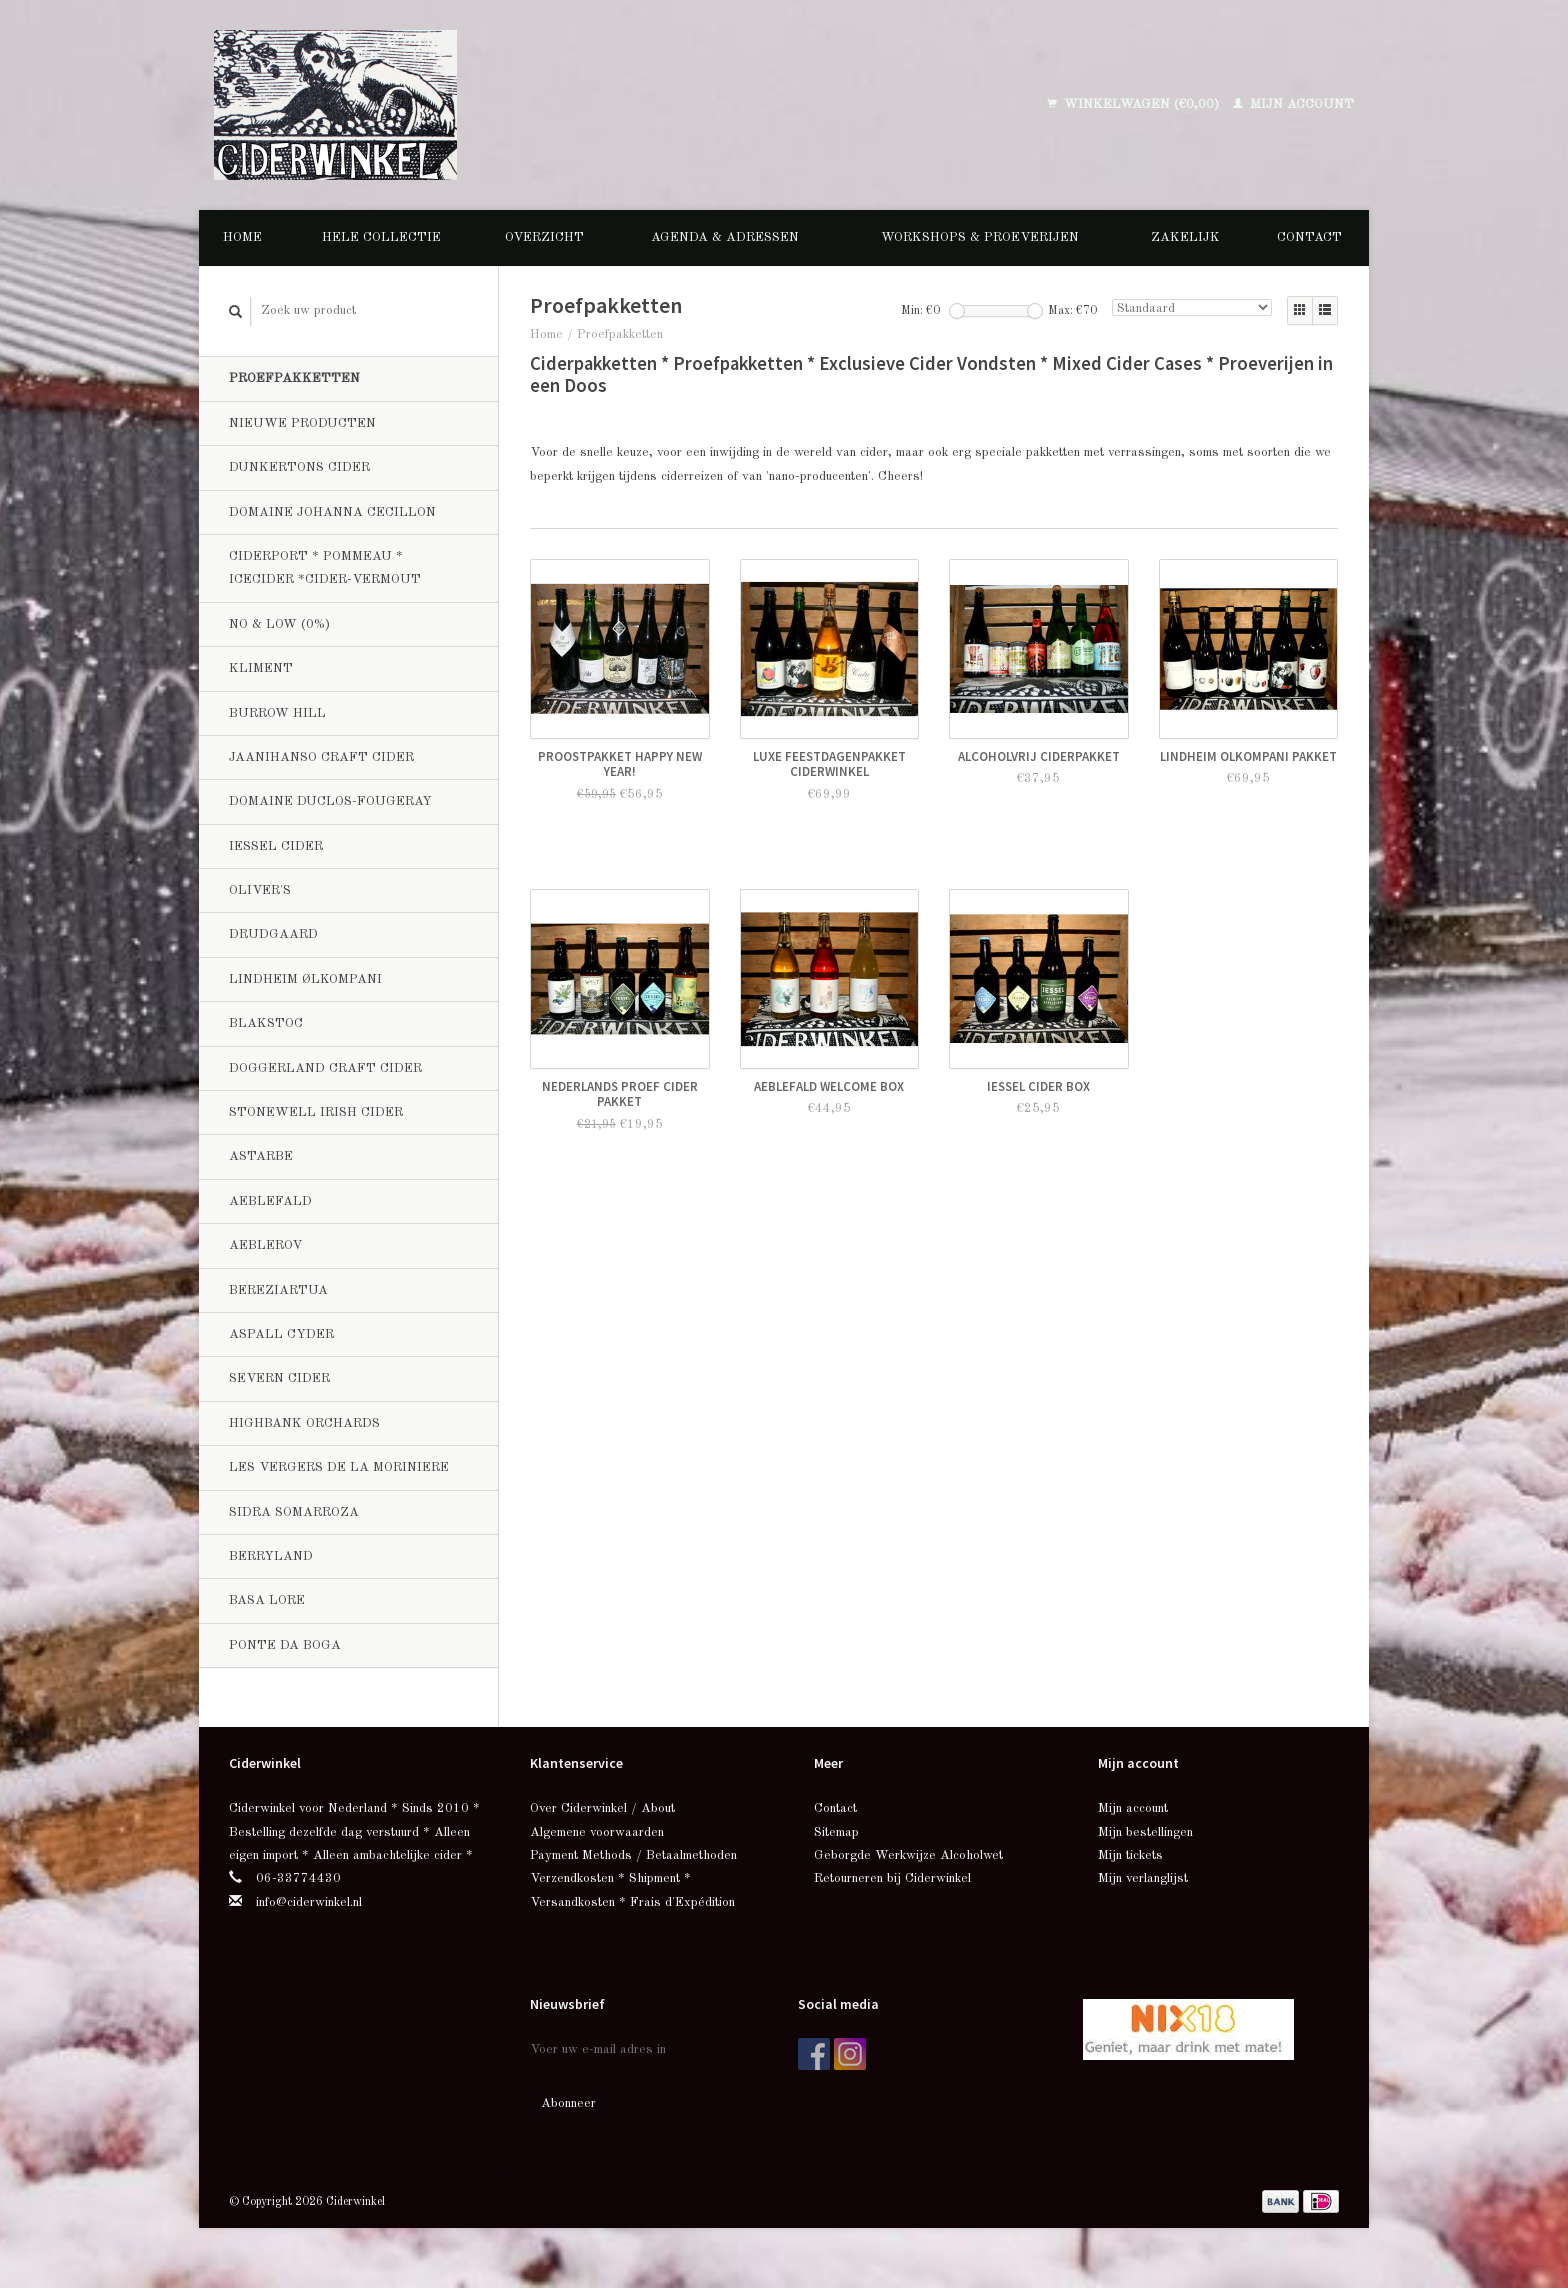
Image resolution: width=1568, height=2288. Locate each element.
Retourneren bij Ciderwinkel (892, 1878)
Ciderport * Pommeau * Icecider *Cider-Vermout (325, 568)
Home (242, 237)
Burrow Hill (277, 713)
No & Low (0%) (279, 624)
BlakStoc (266, 1023)
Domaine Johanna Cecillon (332, 512)
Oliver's (260, 890)
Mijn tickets (1130, 1855)
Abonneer (568, 2103)
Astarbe (261, 1156)
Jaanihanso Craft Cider (321, 757)
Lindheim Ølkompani (305, 979)
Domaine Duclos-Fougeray (330, 801)
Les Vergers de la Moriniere (339, 1467)
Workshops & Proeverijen (980, 237)
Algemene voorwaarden (597, 1832)
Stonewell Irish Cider (316, 1112)
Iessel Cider (276, 846)
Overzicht (544, 237)
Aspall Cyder (281, 1334)
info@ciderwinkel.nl (309, 1902)
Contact (1309, 237)
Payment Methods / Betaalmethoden (633, 1855)
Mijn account (1293, 104)
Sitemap (836, 1832)
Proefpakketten (294, 378)
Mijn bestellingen (1145, 1832)
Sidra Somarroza (294, 1512)
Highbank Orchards (304, 1423)
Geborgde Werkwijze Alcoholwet (908, 1855)
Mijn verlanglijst (1143, 1878)
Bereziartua (278, 1290)
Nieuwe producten (302, 423)
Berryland (271, 1556)
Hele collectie (381, 237)
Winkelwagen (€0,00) (1135, 104)
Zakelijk (1185, 237)
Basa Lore (267, 1600)
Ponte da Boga (285, 1645)
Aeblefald (270, 1201)
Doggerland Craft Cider (325, 1068)
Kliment (261, 668)
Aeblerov (265, 1245)
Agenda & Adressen (725, 237)
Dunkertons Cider (299, 467)
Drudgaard (273, 934)
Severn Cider (279, 1378)
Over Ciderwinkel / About (602, 1808)
